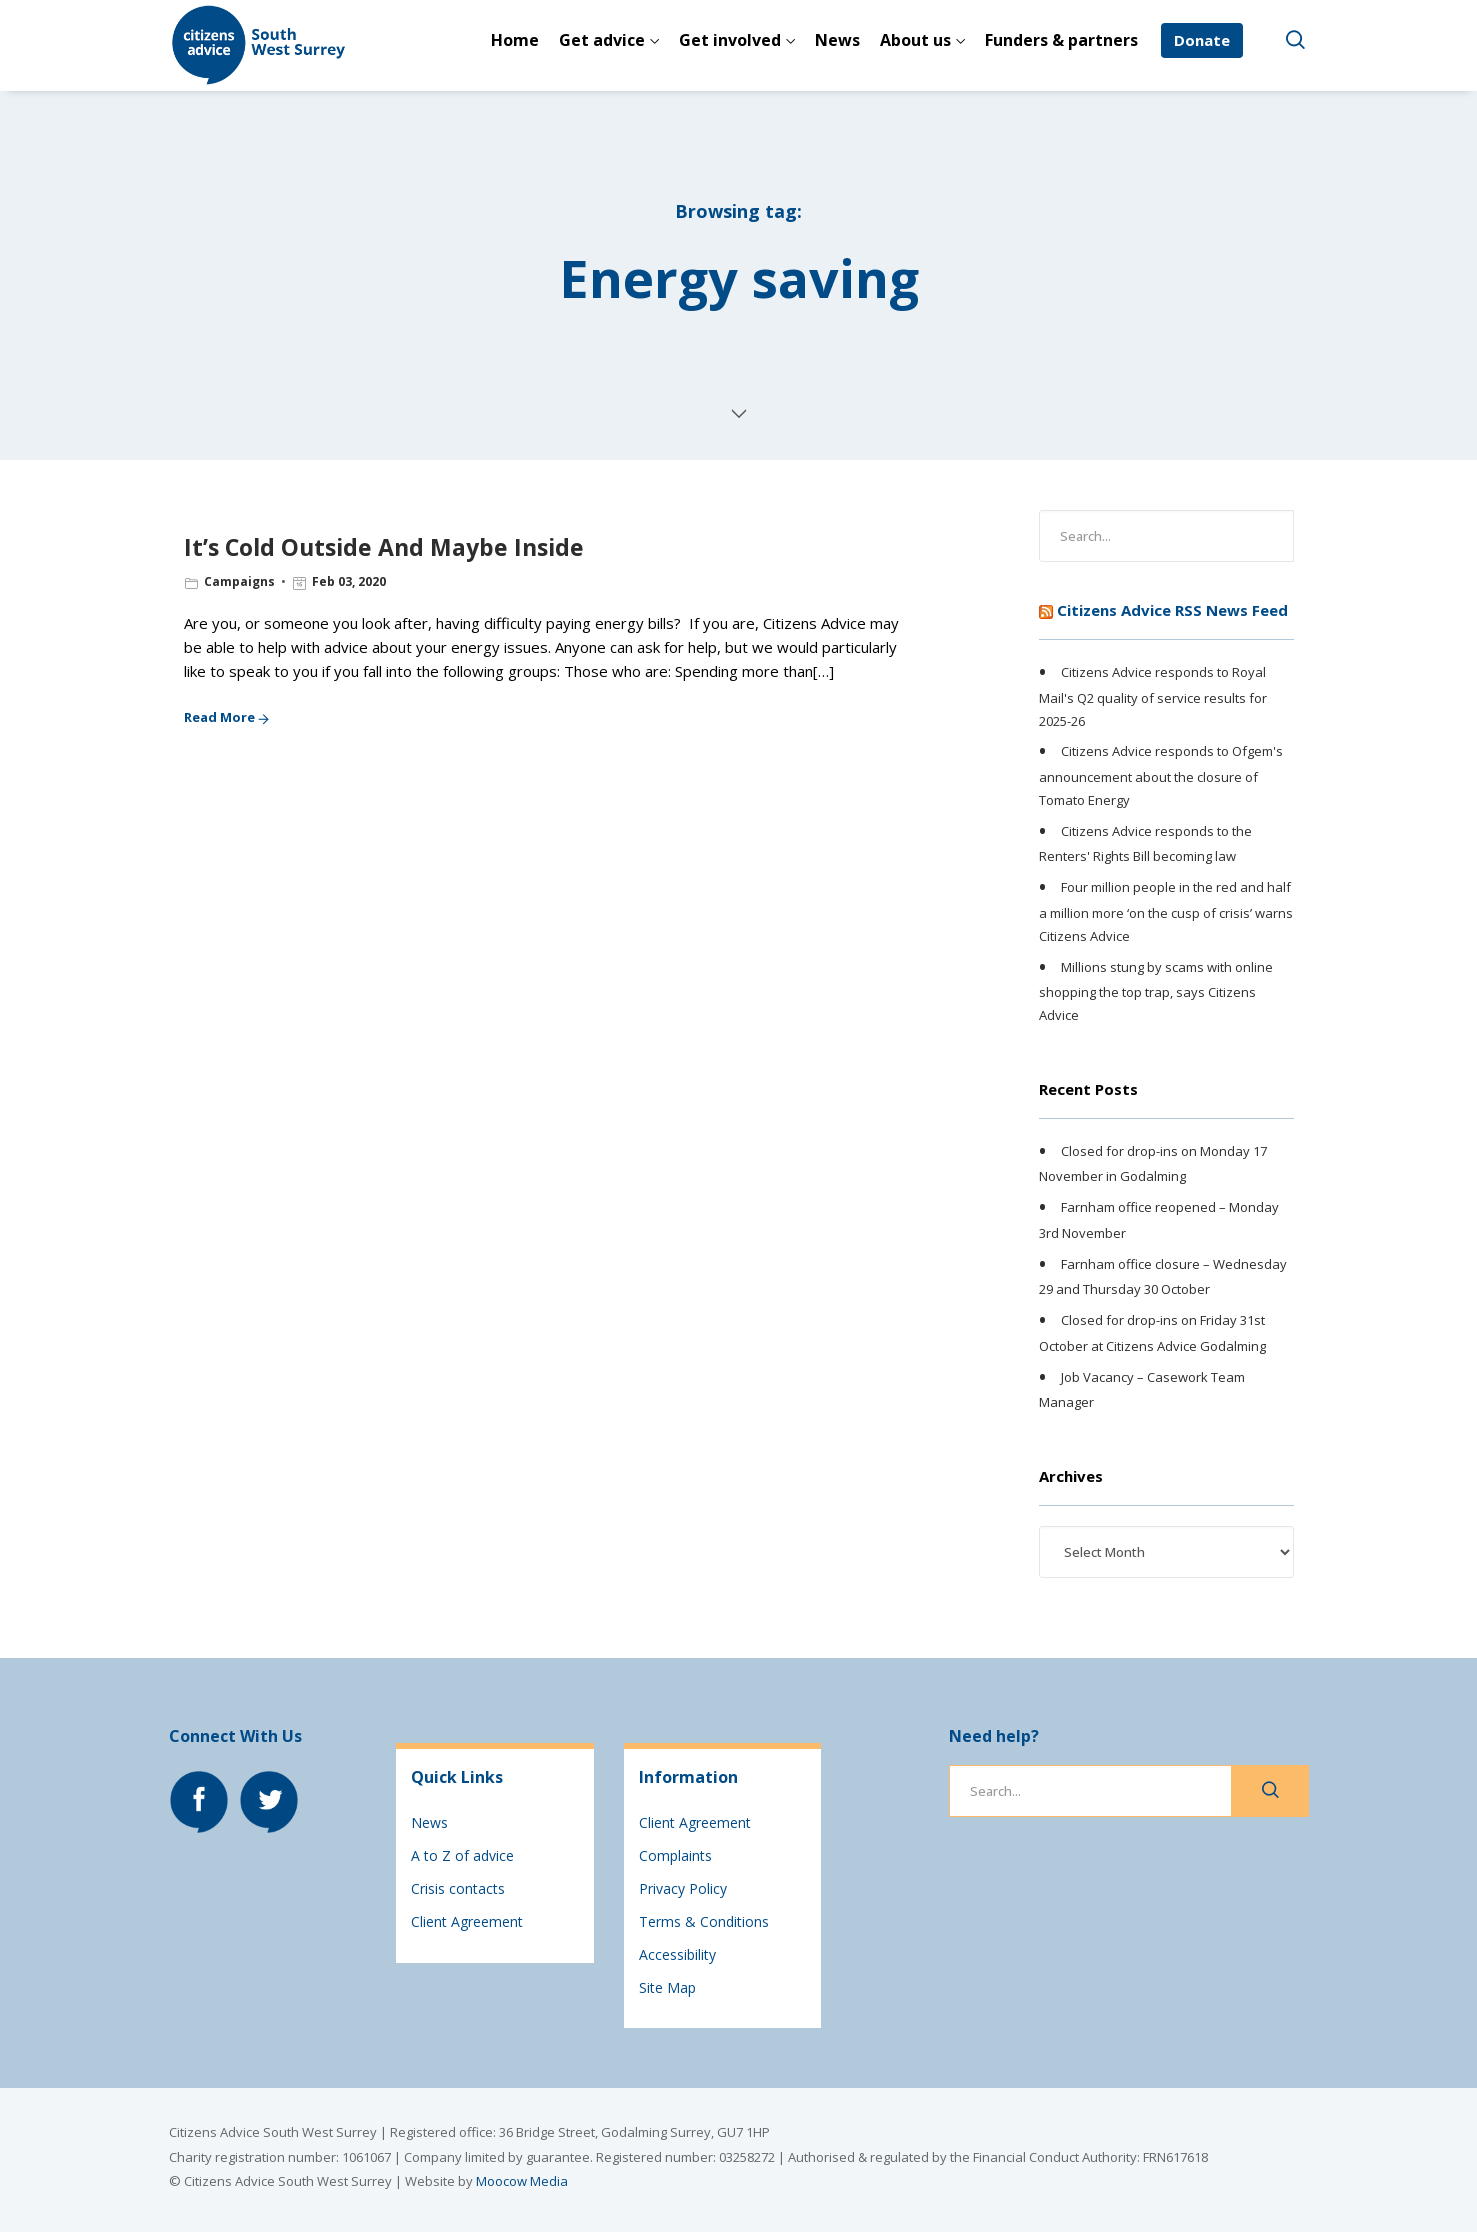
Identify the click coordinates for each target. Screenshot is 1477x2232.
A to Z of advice (462, 1855)
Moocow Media (522, 2181)
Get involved (730, 40)
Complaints (675, 1855)
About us (915, 40)
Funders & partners (1061, 40)
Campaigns (239, 581)
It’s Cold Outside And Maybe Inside (384, 547)
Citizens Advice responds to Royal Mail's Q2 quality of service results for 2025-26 (1153, 696)
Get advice (602, 40)
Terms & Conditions (704, 1921)
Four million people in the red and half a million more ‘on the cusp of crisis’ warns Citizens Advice (1166, 911)
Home (515, 40)
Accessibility (677, 1954)
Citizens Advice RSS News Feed (1172, 610)
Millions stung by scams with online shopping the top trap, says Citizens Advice (1156, 991)
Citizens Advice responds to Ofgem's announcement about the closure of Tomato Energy (1161, 776)
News (837, 40)
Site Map (667, 1987)
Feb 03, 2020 (349, 581)
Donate (1202, 40)
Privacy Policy (683, 1888)
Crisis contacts (458, 1888)
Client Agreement (467, 1921)
